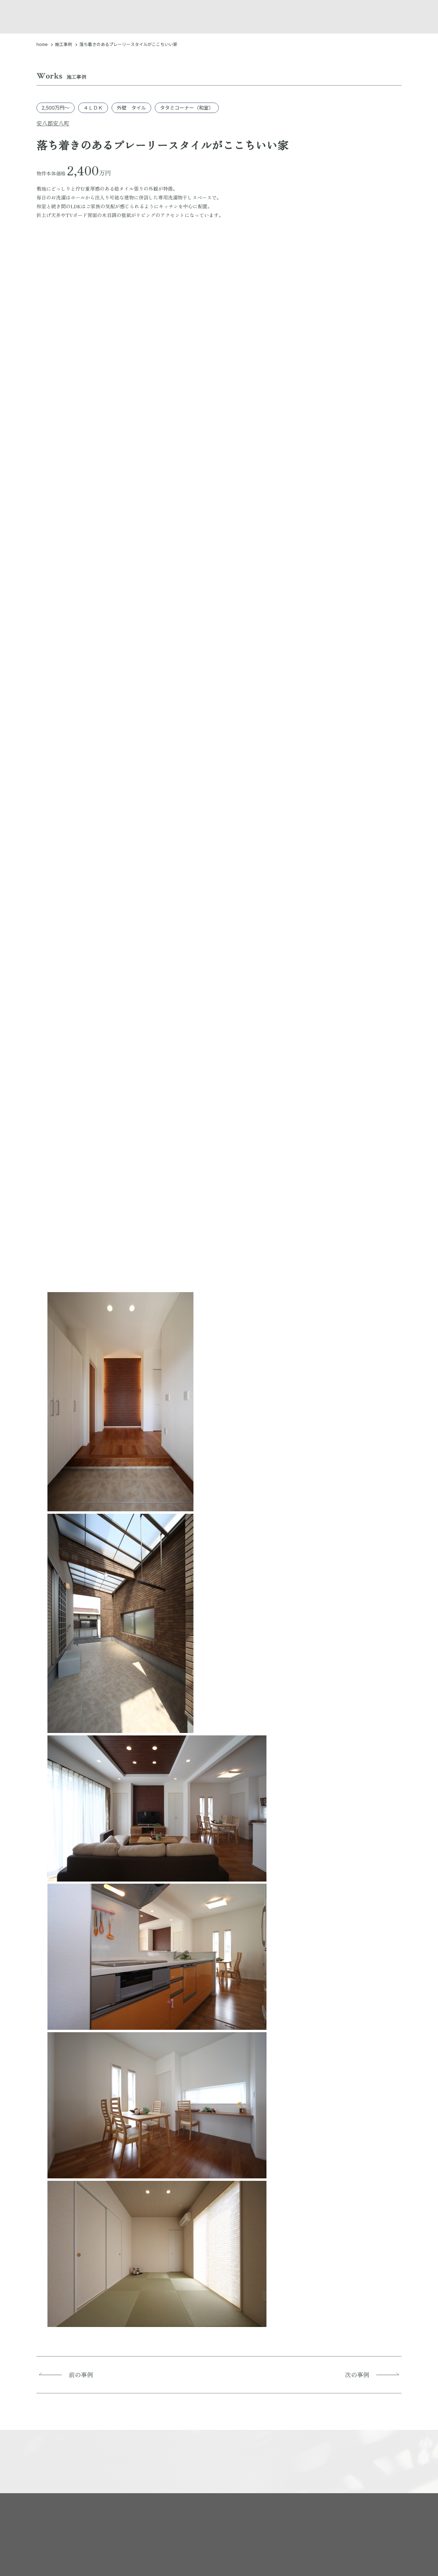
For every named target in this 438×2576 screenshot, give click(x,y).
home (42, 44)
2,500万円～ (55, 108)
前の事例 (79, 2374)
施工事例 (63, 44)
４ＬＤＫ (93, 108)
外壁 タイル (131, 108)
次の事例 (358, 2374)
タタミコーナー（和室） (187, 108)
